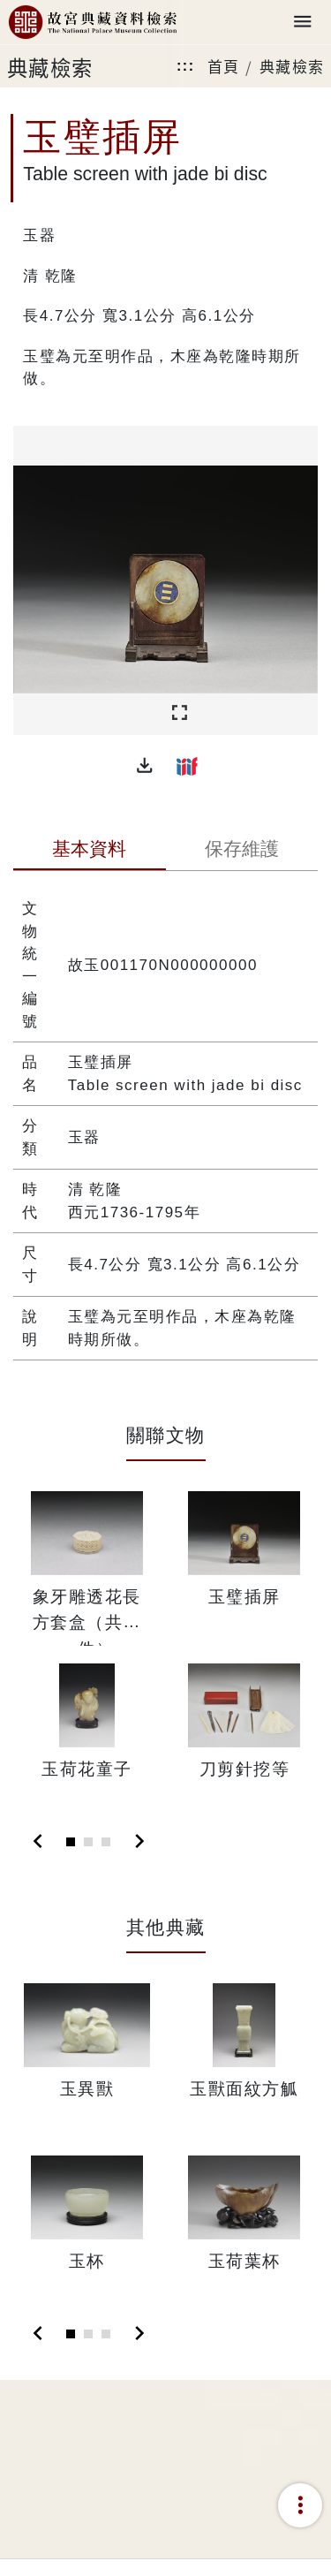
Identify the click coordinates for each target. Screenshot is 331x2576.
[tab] (89, 850)
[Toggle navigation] (303, 22)
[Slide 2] (88, 1841)
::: (185, 65)
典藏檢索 (292, 66)
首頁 (223, 66)
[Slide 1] (70, 1841)
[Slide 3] (106, 1841)
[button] (145, 766)
